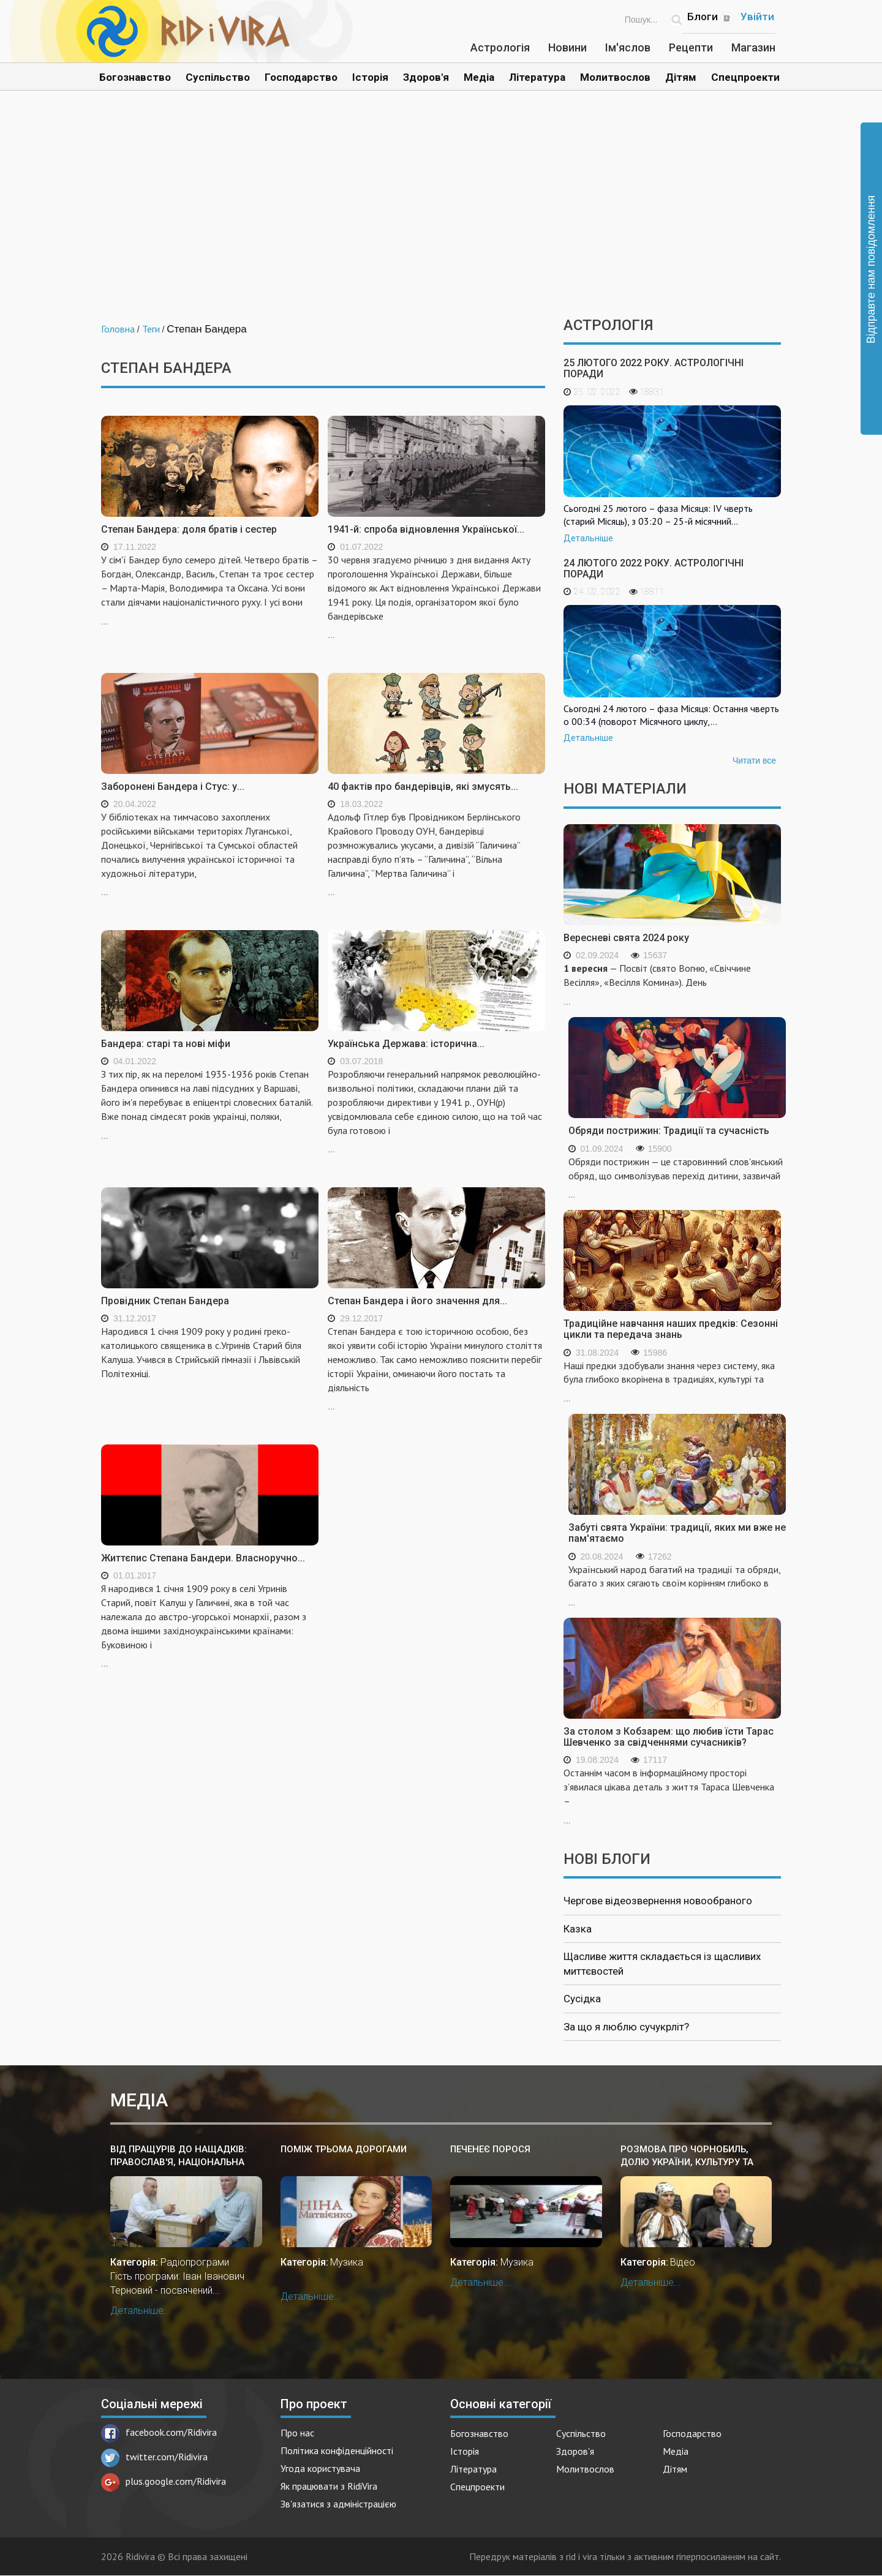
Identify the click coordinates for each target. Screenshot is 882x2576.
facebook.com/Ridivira (159, 2432)
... (209, 589)
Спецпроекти (745, 77)
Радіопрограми (194, 2262)
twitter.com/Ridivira (154, 2456)
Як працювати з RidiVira (329, 2486)
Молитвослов (615, 77)
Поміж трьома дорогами (344, 2149)
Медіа (479, 77)
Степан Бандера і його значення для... (417, 1301)
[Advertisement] (441, 213)
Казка (578, 1929)
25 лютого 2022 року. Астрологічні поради (654, 368)
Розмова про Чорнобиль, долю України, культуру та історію (686, 2156)
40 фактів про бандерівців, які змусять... (423, 786)
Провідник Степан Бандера (165, 1301)
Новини (567, 47)
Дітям (680, 77)
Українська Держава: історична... (406, 1044)
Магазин (753, 47)
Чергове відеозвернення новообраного (658, 1900)
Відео (682, 2262)
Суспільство (218, 77)
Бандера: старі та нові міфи (165, 1044)
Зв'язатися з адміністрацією (338, 2504)
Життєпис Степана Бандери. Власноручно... (203, 1558)
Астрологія (500, 47)
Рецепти (691, 47)
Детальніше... (140, 2310)
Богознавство (135, 77)
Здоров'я (426, 77)
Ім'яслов (627, 47)
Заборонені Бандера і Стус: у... (172, 786)
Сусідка (582, 1998)
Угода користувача (320, 2468)
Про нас (297, 2433)
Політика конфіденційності (337, 2450)
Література (537, 77)
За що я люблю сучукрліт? (626, 2027)
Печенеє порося (490, 2149)
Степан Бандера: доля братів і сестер (189, 529)
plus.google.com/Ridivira (163, 2481)
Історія (370, 77)
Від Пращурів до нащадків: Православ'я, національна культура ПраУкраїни (178, 2156)
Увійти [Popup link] (757, 16)
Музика (346, 2262)
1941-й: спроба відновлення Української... (426, 529)
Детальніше (588, 538)
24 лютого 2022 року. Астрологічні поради (654, 568)
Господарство (301, 77)
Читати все (754, 760)
